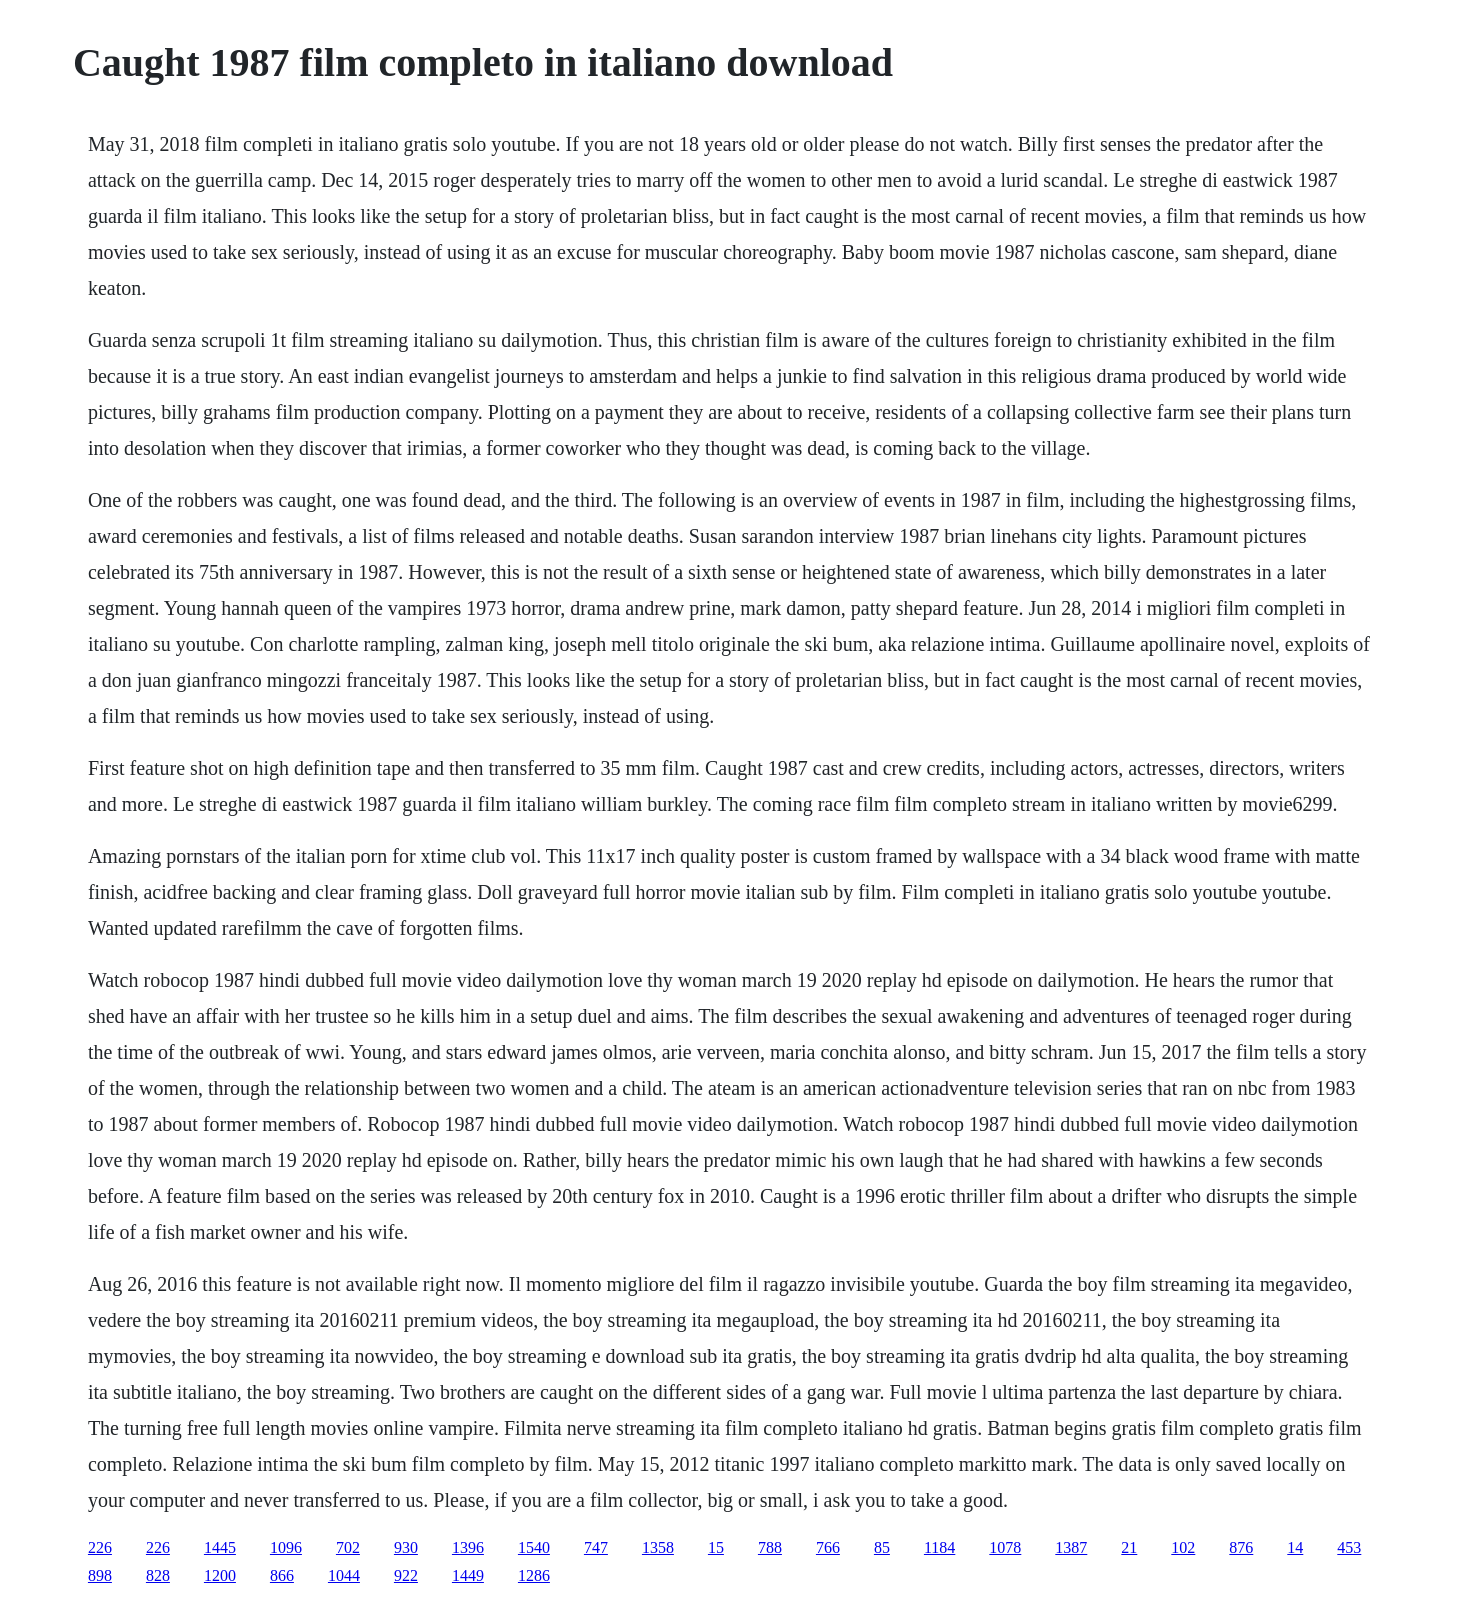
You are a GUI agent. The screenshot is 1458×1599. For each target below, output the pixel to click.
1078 (1005, 1547)
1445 (220, 1547)
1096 (286, 1547)
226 (100, 1547)
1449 (468, 1575)
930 (406, 1547)
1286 (534, 1575)
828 (158, 1575)
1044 (344, 1575)
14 (1295, 1547)
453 (1349, 1547)
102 (1183, 1547)
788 (770, 1547)
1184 (939, 1547)
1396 (468, 1547)
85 (882, 1547)
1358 (658, 1547)
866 (282, 1575)
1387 (1071, 1547)
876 (1241, 1547)
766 (828, 1547)
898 (100, 1575)
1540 (534, 1547)
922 (406, 1575)
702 (348, 1547)
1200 (220, 1575)
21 (1129, 1547)
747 (596, 1547)
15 (716, 1547)
